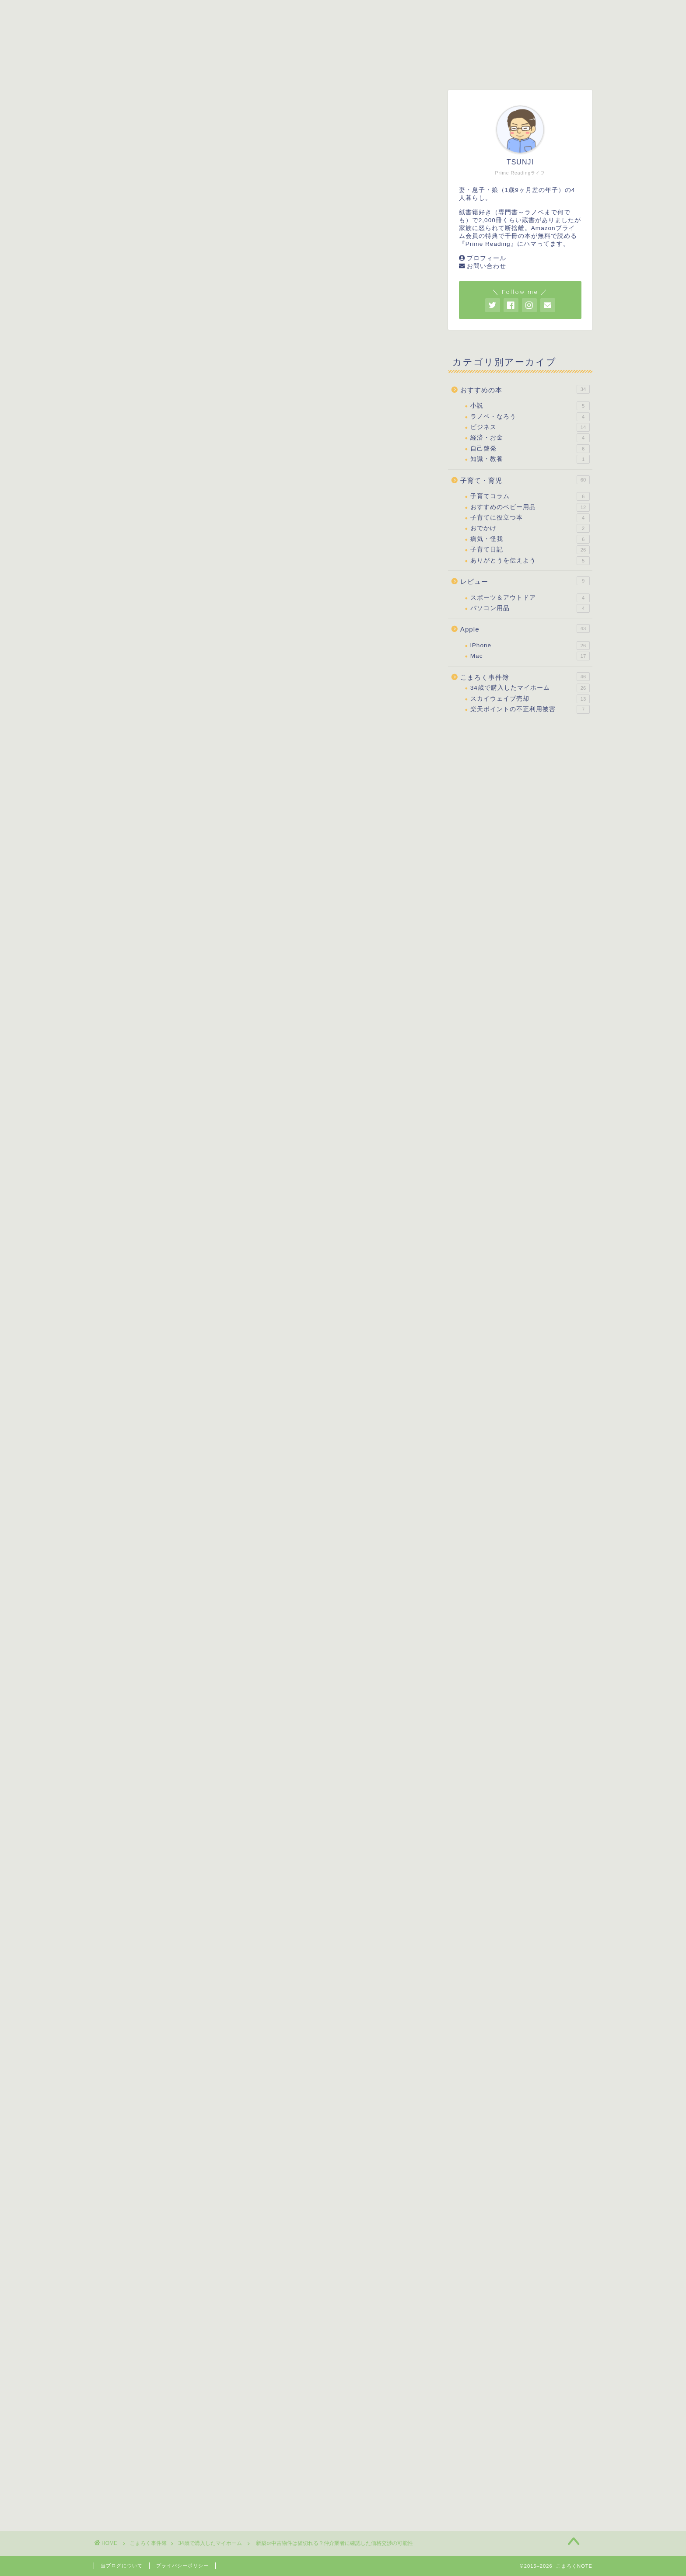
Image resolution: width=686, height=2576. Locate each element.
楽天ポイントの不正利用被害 (530, 709)
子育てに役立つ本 (530, 517)
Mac (530, 656)
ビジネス (530, 427)
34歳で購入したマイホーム (140, 107)
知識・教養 (530, 459)
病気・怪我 (530, 539)
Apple (525, 628)
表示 (304, 793)
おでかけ (530, 528)
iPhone (530, 645)
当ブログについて (122, 2565)
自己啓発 (530, 448)
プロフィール (486, 258)
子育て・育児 (237, 67)
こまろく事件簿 (446, 67)
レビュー (376, 67)
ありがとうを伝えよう (530, 560)
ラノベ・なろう (530, 416)
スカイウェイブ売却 (530, 699)
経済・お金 (530, 437)
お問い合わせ (486, 266)
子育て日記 (530, 549)
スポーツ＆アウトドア (530, 597)
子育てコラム (530, 496)
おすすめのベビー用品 (530, 507)
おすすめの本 (310, 67)
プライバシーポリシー (182, 2565)
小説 (530, 405)
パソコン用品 (530, 608)
